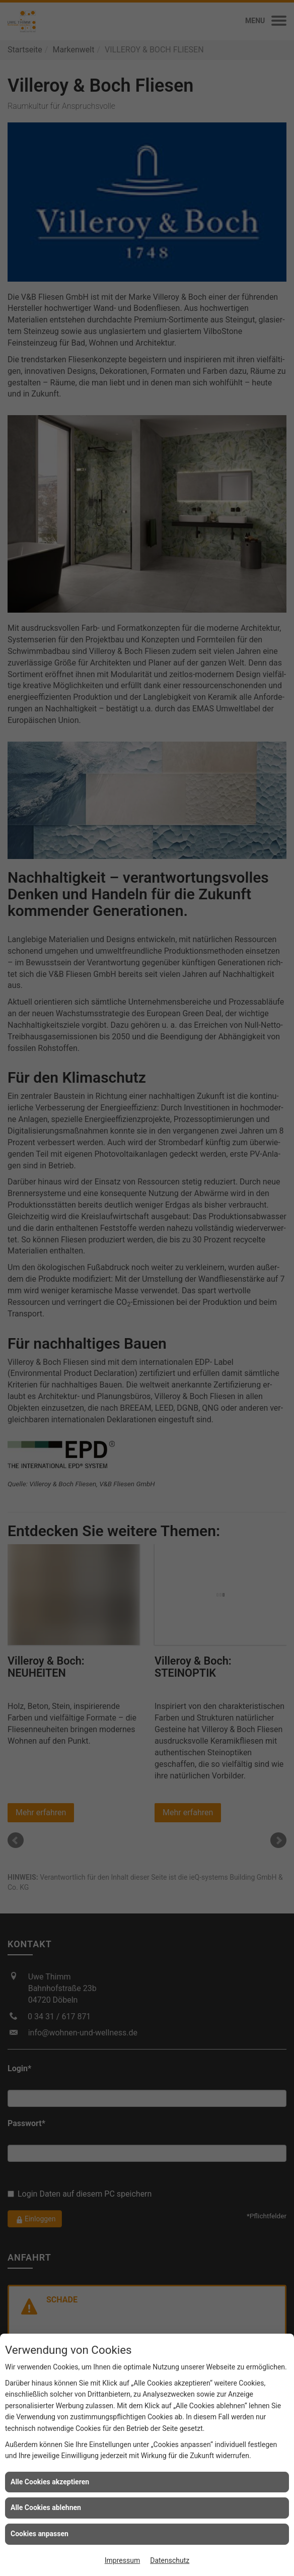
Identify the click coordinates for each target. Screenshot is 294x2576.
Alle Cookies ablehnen (46, 2507)
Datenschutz (169, 2560)
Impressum (122, 2560)
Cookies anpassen (39, 2534)
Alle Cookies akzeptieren (50, 2482)
